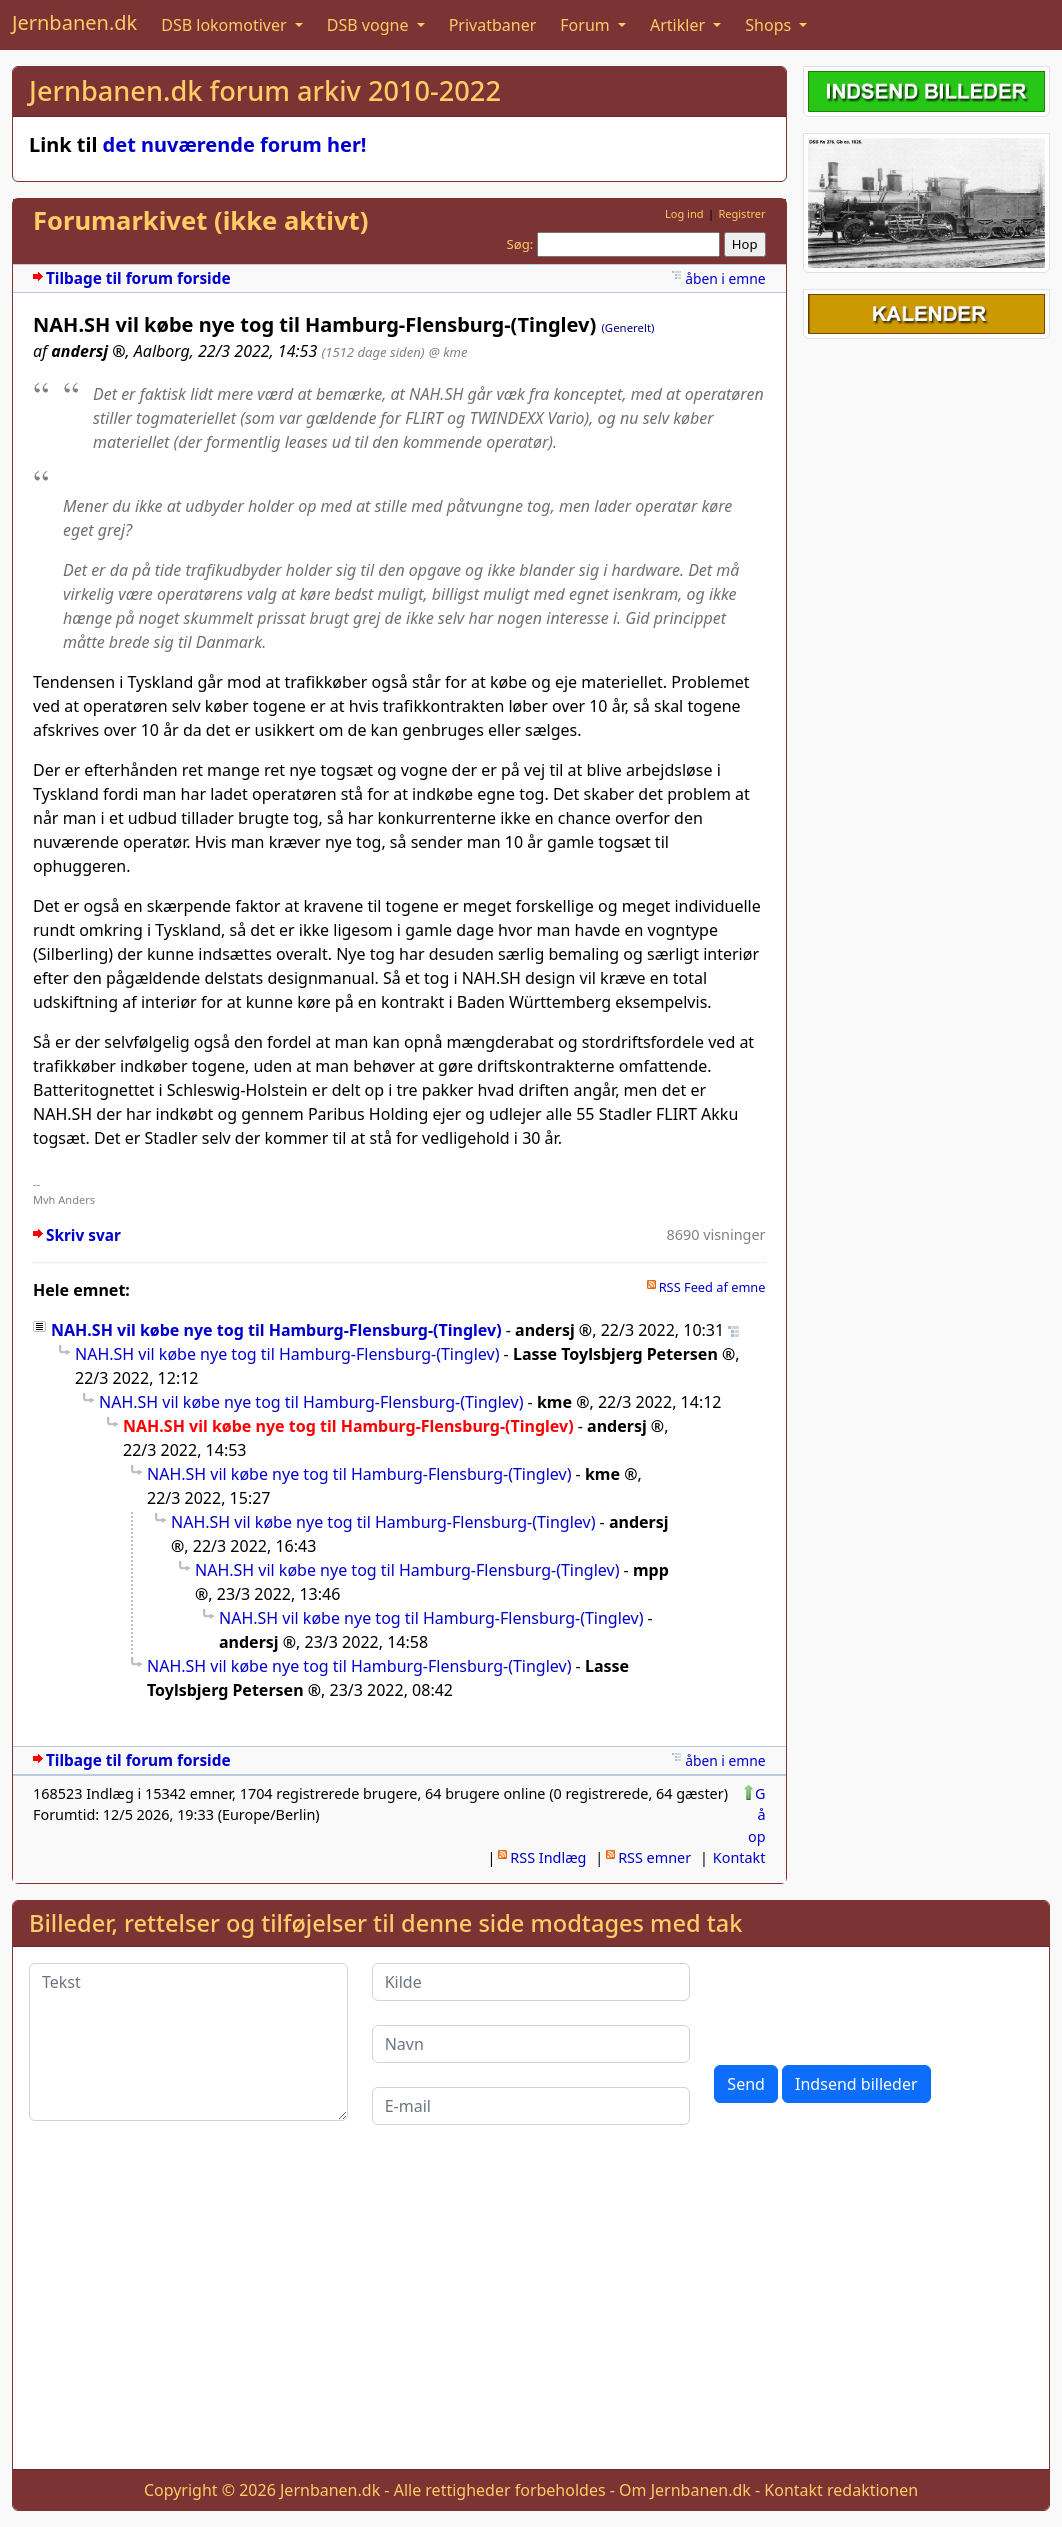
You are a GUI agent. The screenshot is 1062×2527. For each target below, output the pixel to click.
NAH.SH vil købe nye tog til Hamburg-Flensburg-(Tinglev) (276, 1330)
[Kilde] (531, 1982)
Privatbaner (493, 25)
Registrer (741, 213)
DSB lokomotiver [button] (226, 25)
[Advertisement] (531, 2313)
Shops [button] (770, 25)
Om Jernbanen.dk (685, 2490)
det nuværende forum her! (235, 144)
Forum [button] (587, 25)
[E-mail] (531, 2106)
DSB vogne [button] (370, 25)
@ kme (448, 352)
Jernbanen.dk (74, 22)
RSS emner (654, 1857)
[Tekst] (188, 2042)
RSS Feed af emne (712, 1287)
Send (746, 2084)
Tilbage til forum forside (138, 278)
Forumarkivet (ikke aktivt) (200, 220)
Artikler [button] (679, 25)
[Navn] (531, 2044)
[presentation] (866, 2002)
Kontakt (739, 1857)
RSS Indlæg (548, 1857)
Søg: (520, 244)
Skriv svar (83, 1235)
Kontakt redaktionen (841, 2490)
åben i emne (725, 278)
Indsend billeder (856, 2084)
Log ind (684, 213)
